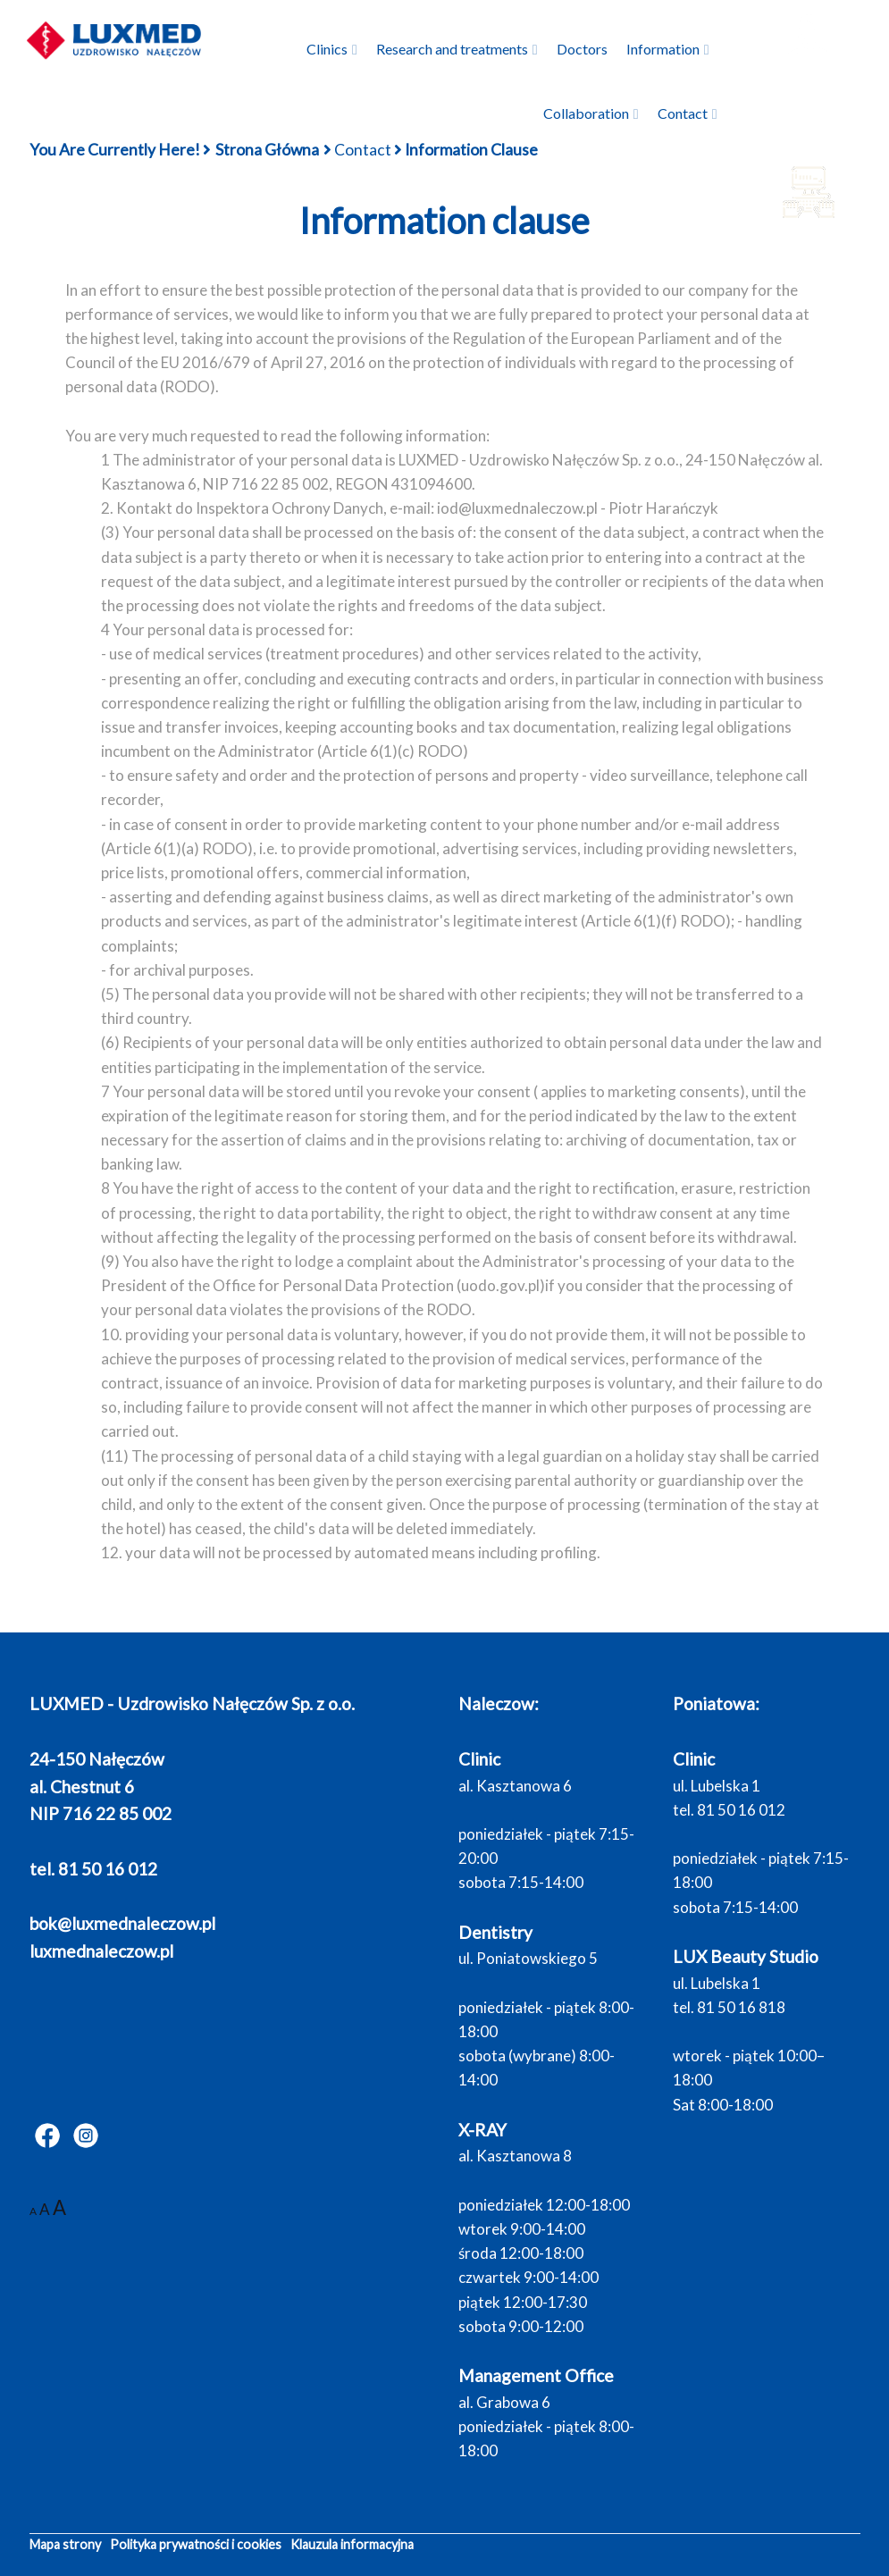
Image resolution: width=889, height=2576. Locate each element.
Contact (683, 113)
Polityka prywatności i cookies (195, 2544)
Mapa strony (65, 2544)
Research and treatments (452, 48)
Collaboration (586, 113)
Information (663, 48)
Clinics (327, 48)
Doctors (582, 48)
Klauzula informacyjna (352, 2544)
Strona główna (267, 149)
